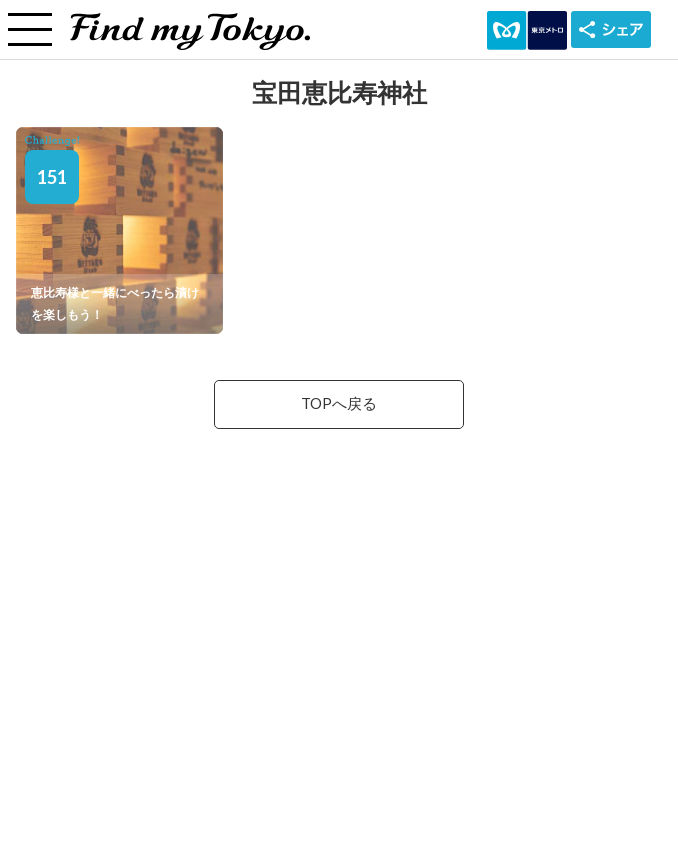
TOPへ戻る (339, 403)
